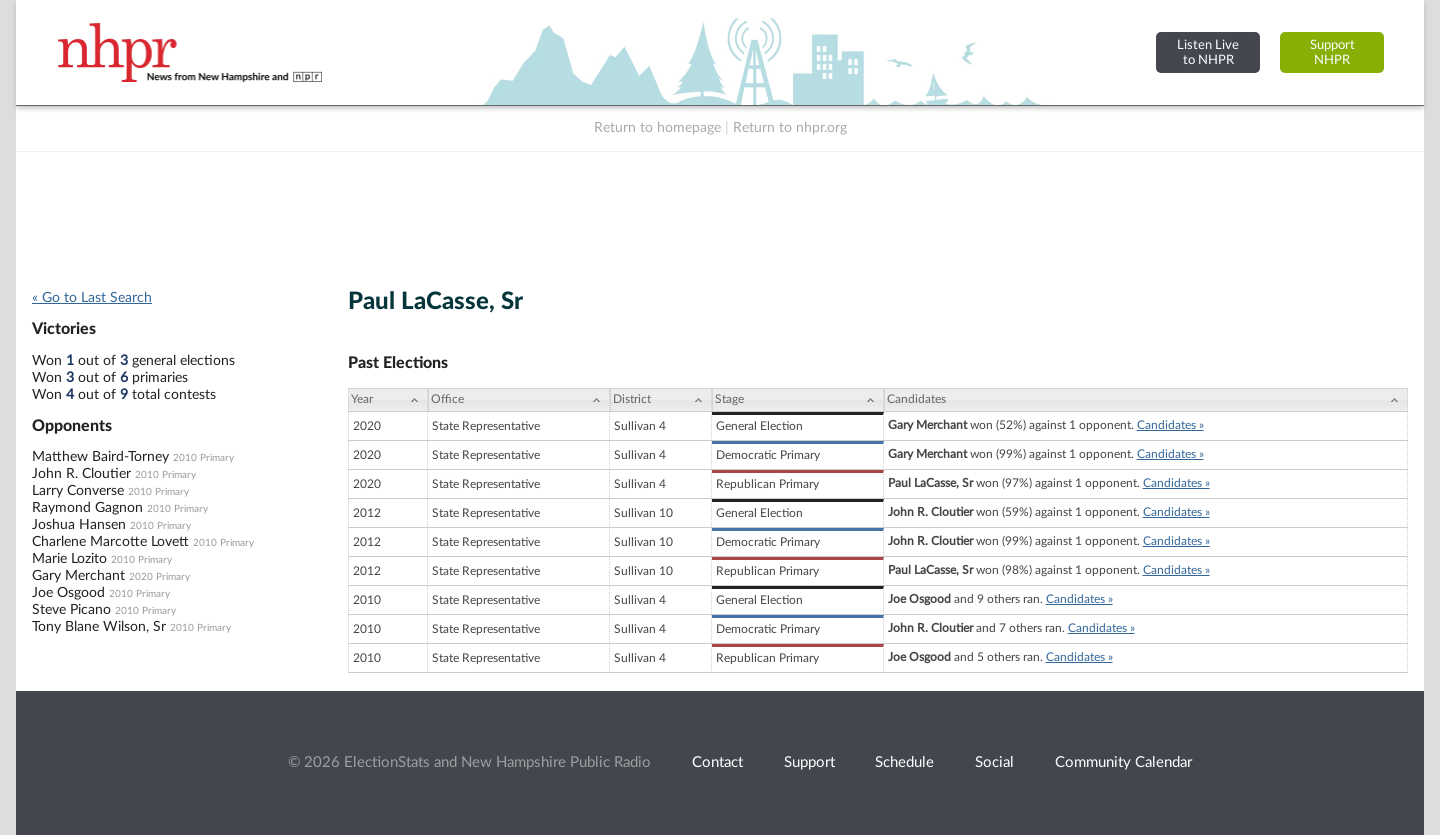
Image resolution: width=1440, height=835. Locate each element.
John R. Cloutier (81, 474)
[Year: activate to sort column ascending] (388, 400)
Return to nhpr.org (790, 128)
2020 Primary (159, 577)
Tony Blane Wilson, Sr (99, 627)
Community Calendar (1123, 762)
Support (809, 762)
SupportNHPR (1332, 52)
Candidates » (1170, 425)
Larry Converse (78, 491)
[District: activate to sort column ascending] (661, 400)
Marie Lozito (69, 559)
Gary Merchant (78, 576)
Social (994, 762)
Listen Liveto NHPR (1208, 52)
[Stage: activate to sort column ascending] (798, 400)
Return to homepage (657, 128)
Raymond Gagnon (87, 508)
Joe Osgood (68, 593)
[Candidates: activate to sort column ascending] (1146, 400)
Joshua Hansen (79, 525)
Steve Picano (71, 610)
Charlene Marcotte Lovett (110, 542)
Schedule (904, 762)
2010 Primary (203, 458)
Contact (717, 762)
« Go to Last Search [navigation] (92, 298)
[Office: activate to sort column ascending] (519, 400)
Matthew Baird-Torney (100, 457)
